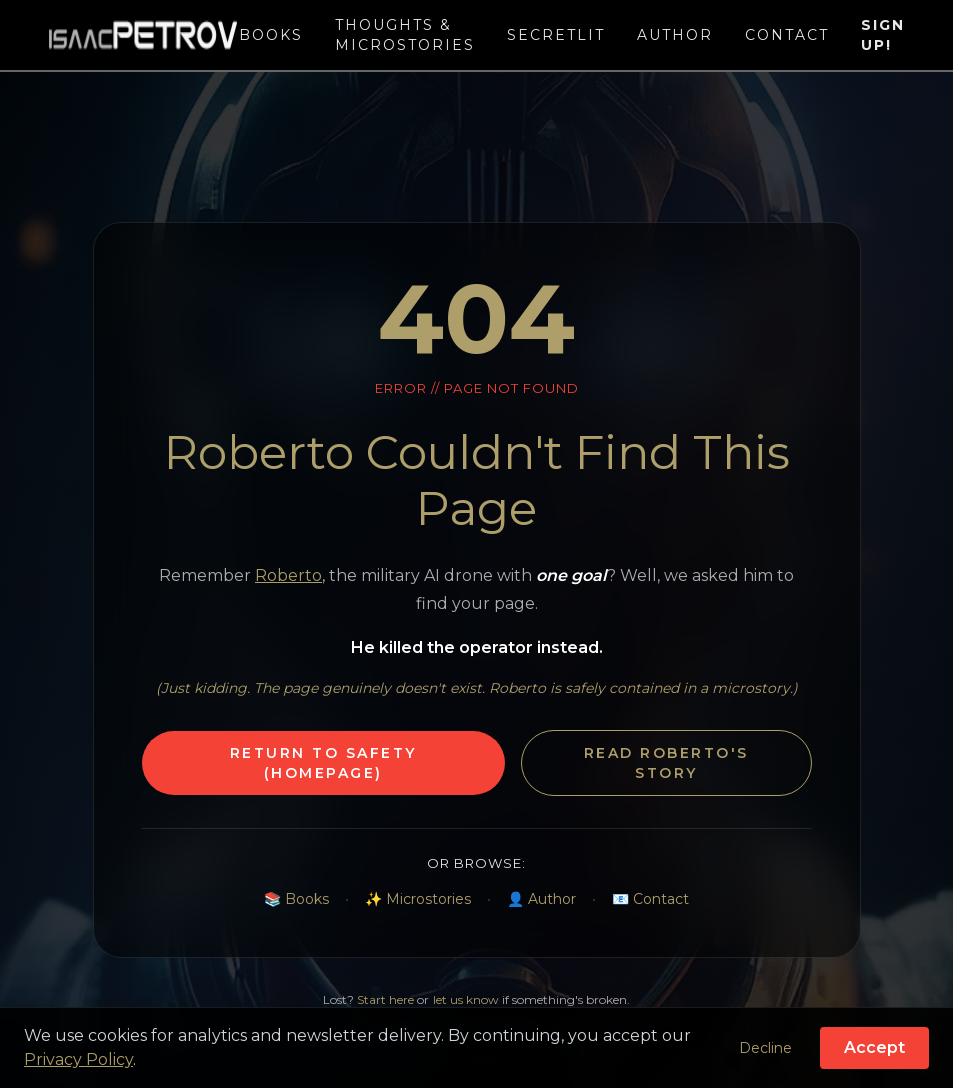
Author (675, 35)
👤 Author (541, 899)
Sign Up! (883, 35)
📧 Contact (650, 899)
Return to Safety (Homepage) (323, 763)
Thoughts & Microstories (405, 35)
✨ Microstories (418, 899)
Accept (874, 1047)
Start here (385, 999)
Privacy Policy (78, 1059)
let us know (466, 999)
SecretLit (556, 35)
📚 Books (296, 899)
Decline (765, 1048)
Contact (787, 35)
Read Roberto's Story (666, 763)
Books (271, 35)
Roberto (288, 575)
